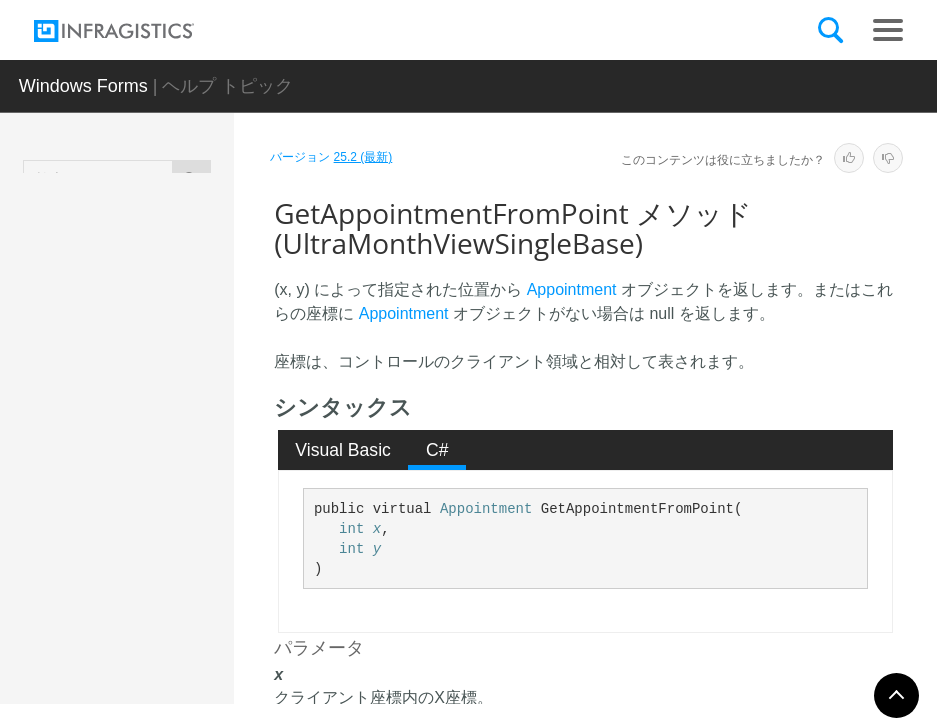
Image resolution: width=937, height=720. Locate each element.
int (351, 529)
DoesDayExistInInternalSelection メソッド (188, 349)
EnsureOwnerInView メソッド (188, 434)
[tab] (343, 450)
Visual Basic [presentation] (343, 450)
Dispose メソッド (182, 274)
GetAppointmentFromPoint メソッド (187, 519)
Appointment (572, 289)
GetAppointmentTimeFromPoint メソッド (189, 614)
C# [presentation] (437, 450)
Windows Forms (83, 86)
